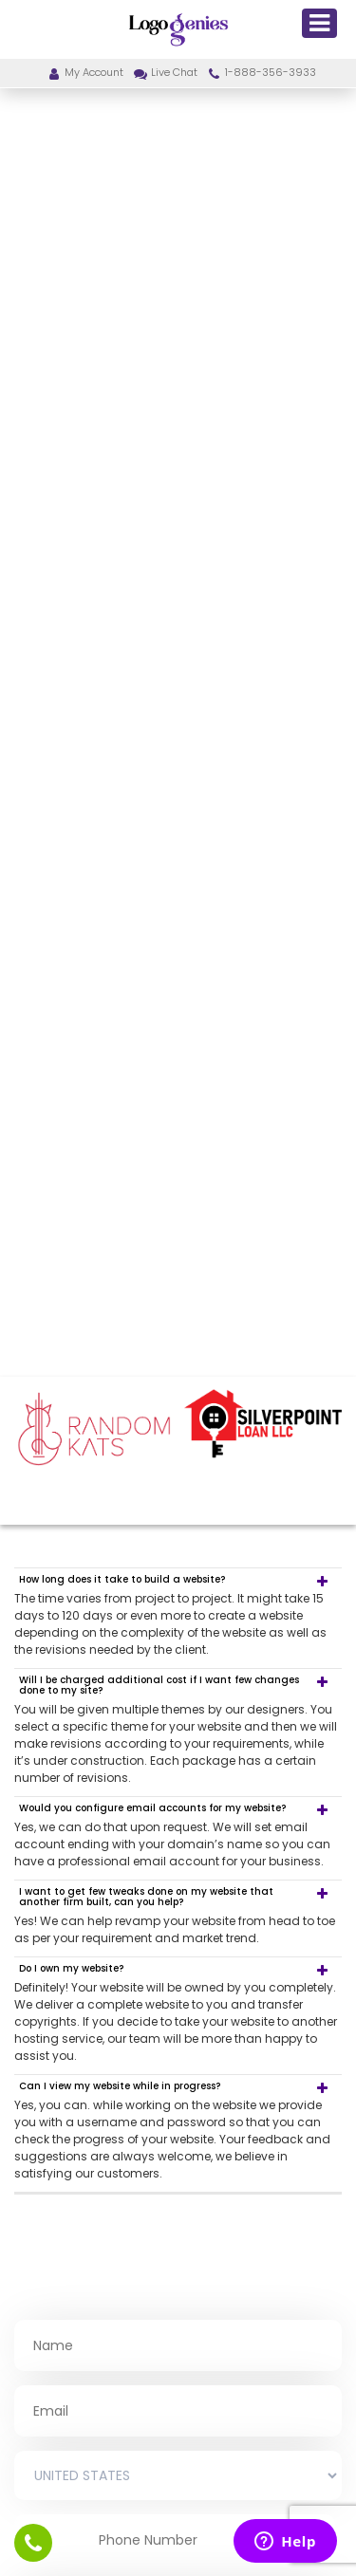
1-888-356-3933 (261, 72)
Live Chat (164, 72)
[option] (93, 1429)
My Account (84, 72)
